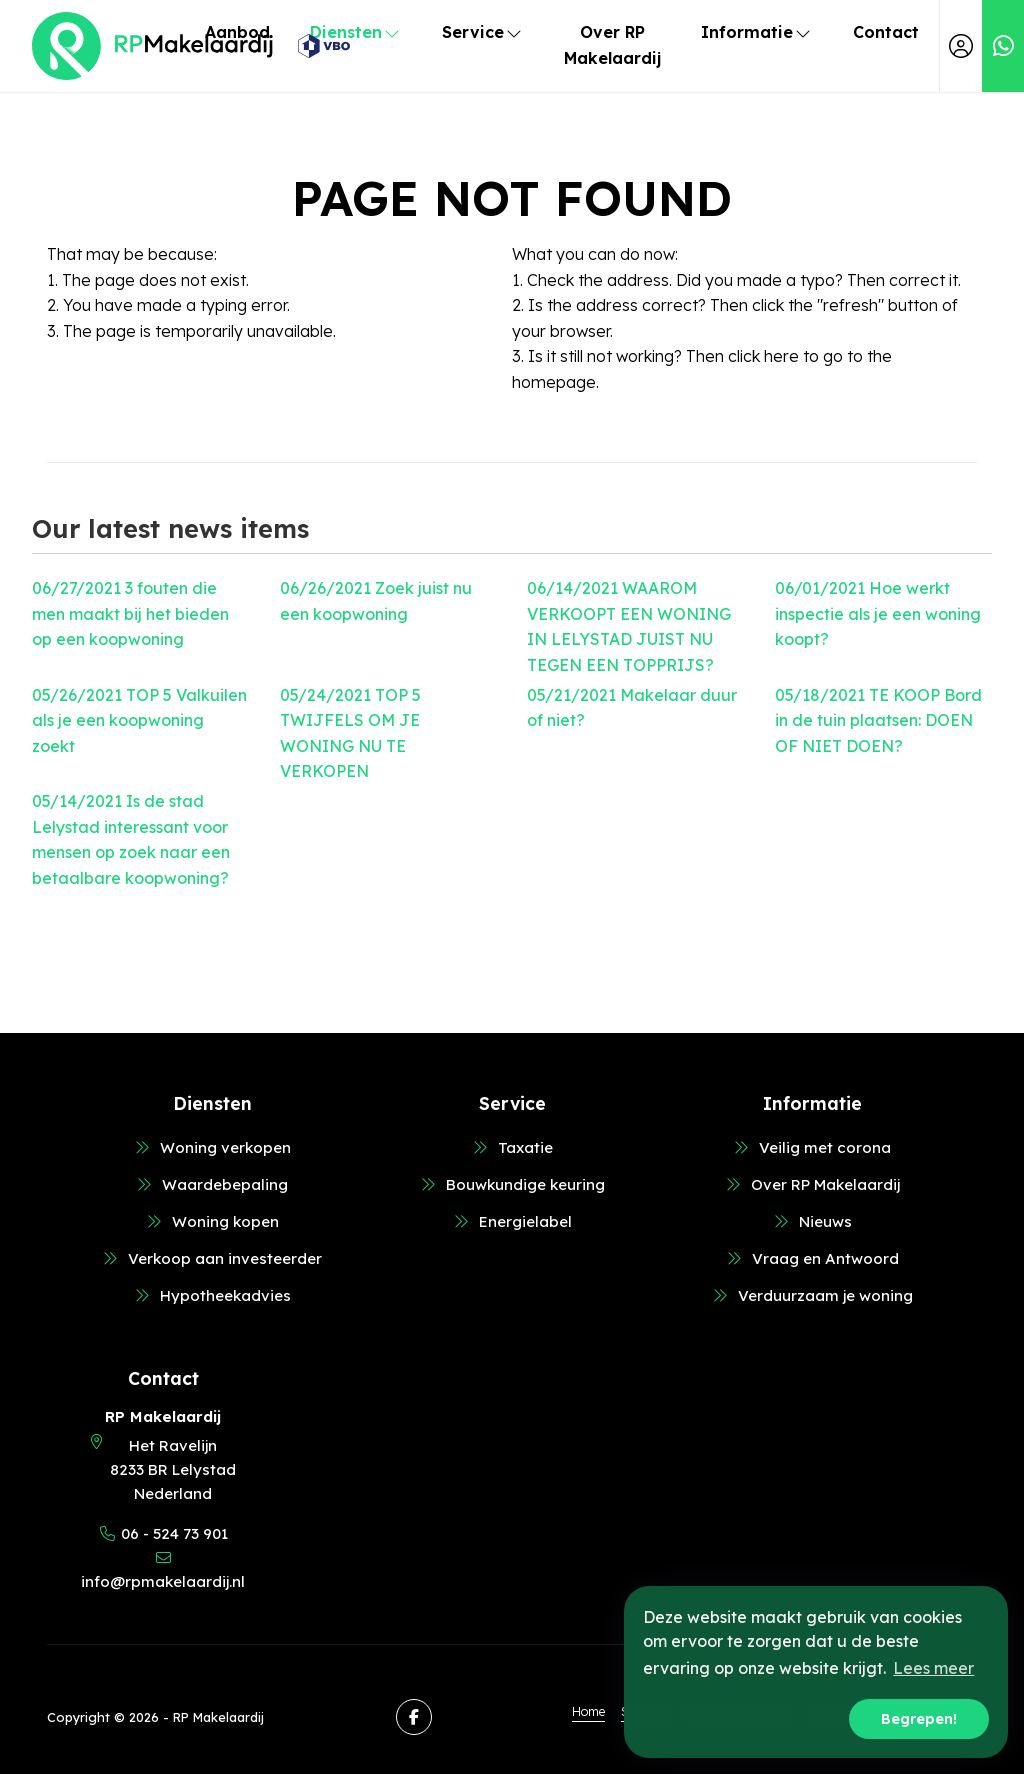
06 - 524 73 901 (174, 1533)
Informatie (757, 32)
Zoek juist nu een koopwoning (376, 601)
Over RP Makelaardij (612, 45)
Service (483, 32)
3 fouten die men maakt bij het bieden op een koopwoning (130, 613)
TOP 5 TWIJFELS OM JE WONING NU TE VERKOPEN (350, 733)
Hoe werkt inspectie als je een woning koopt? (878, 613)
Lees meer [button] (933, 1668)
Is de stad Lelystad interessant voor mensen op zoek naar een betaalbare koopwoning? (131, 839)
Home (588, 1711)
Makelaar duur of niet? (632, 708)
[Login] (961, 46)
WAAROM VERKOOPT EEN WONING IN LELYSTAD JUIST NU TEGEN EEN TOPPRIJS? (629, 626)
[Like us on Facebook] (414, 1717)
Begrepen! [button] (919, 1719)
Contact (886, 32)
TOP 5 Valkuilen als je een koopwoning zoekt (139, 720)
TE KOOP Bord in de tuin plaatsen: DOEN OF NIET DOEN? (878, 720)
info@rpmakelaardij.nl (163, 1581)
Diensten (356, 32)
